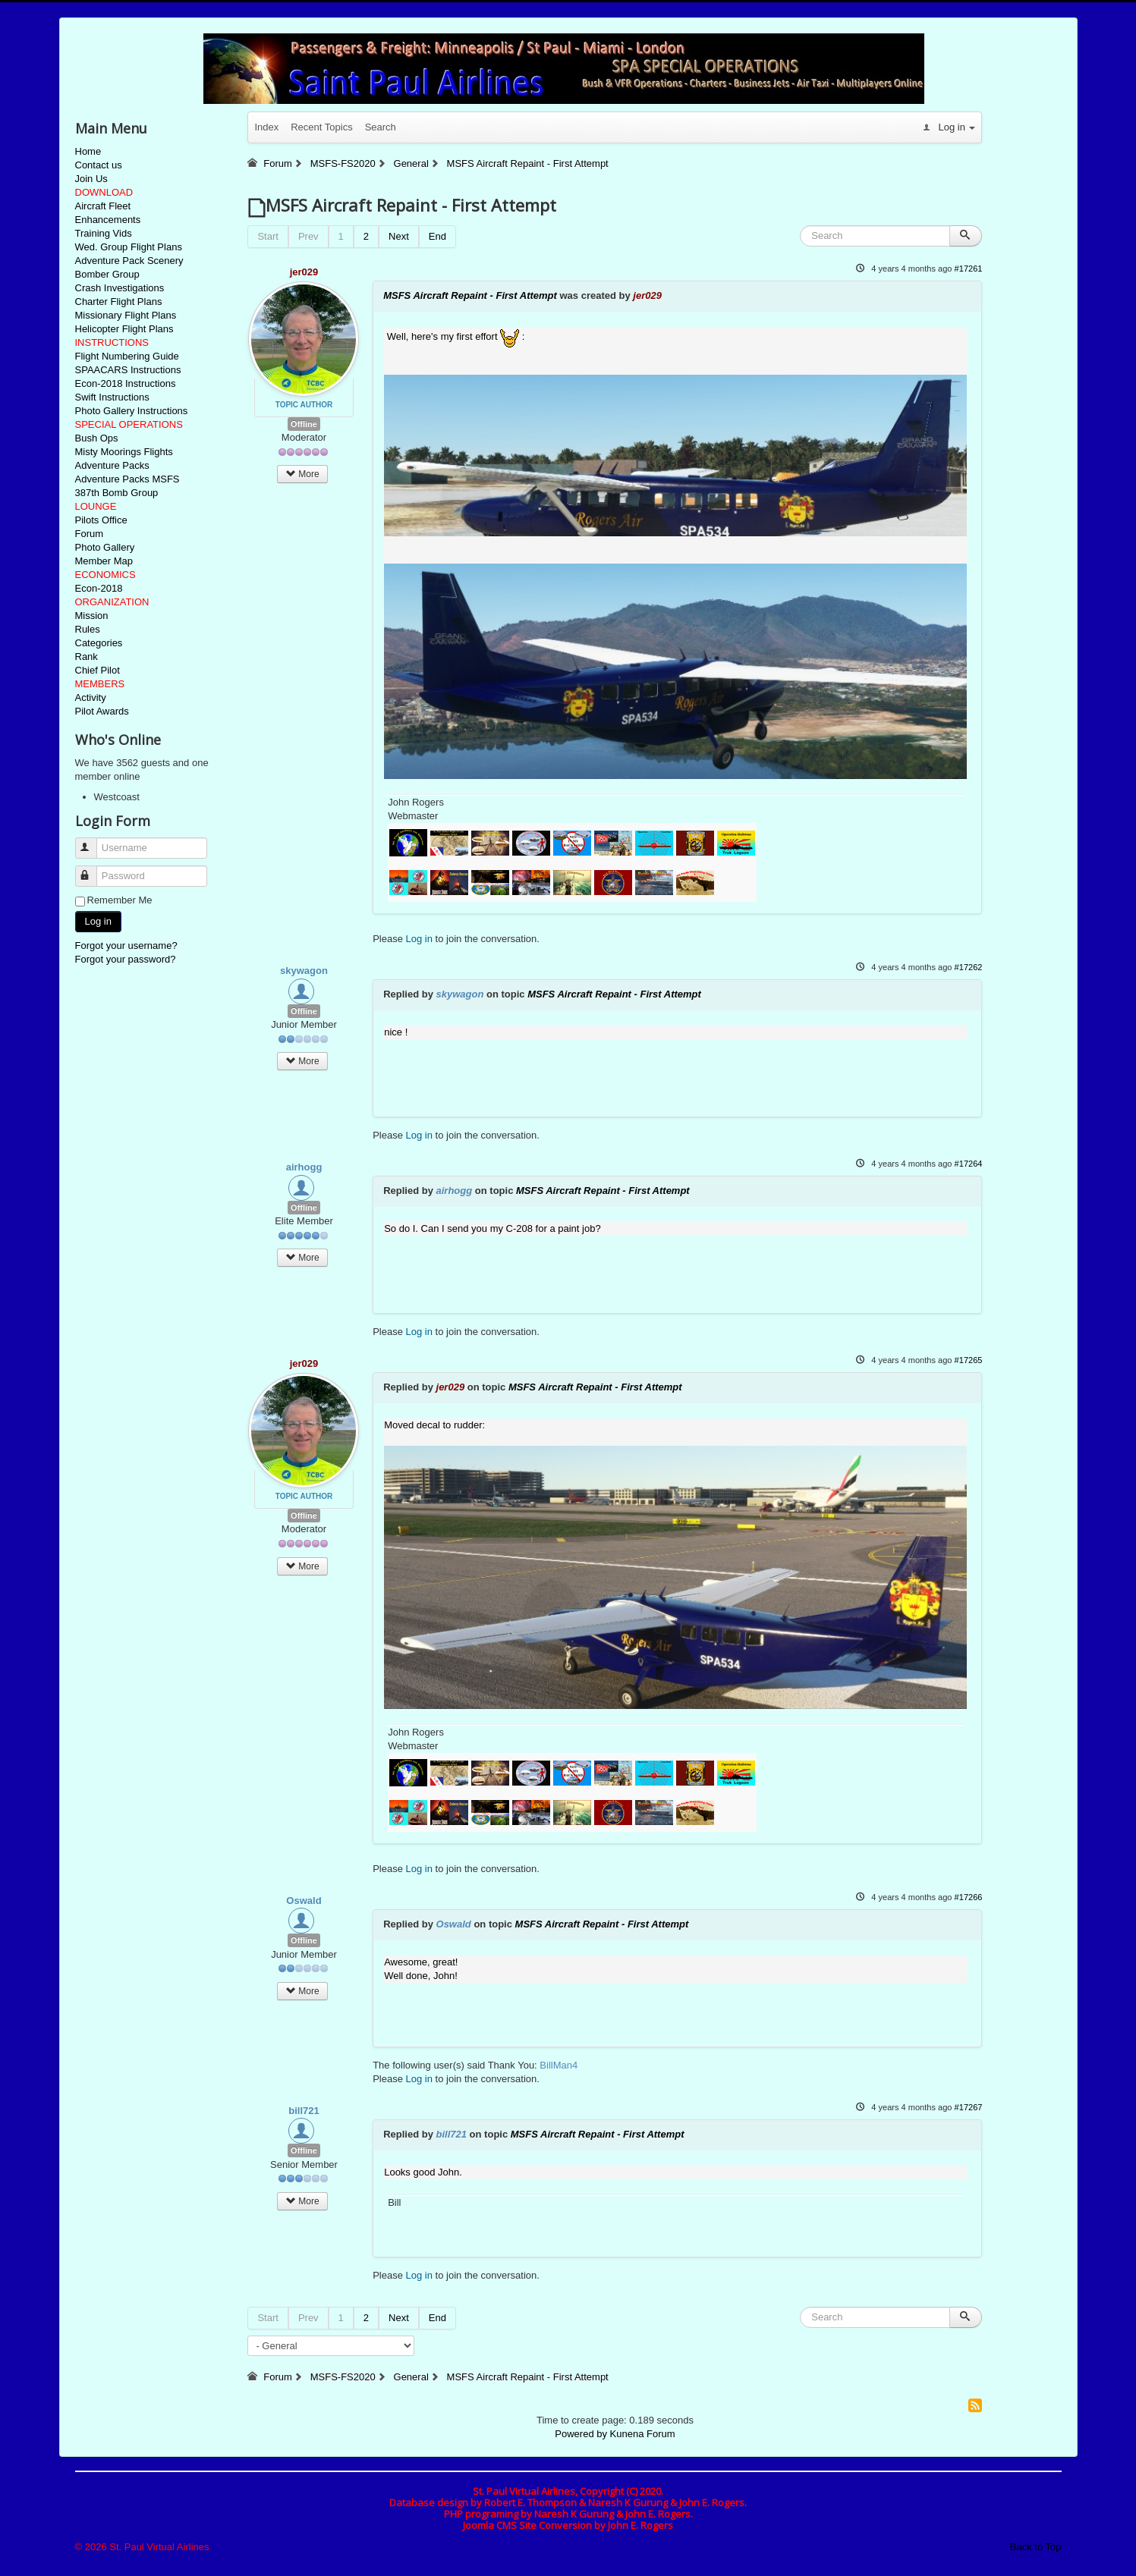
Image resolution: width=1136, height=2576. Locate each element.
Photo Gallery (105, 547)
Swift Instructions (112, 397)
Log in (98, 921)
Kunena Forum (642, 2433)
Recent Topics (321, 127)
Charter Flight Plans (118, 301)
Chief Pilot (97, 670)
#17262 (969, 967)
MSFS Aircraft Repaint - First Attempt (470, 295)
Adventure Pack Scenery (129, 260)
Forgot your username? (126, 945)
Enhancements (108, 219)
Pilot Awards (102, 711)
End (437, 236)
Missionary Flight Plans (126, 315)
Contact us (98, 165)
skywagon (304, 970)
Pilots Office (101, 520)
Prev (308, 236)
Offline (304, 424)
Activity (90, 697)
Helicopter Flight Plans (124, 329)
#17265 (969, 1360)
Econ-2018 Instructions (125, 383)
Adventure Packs (112, 465)
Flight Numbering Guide (127, 356)
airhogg (304, 1167)
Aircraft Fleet (103, 206)
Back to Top (1036, 2546)
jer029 (304, 272)
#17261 (969, 268)
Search (380, 127)
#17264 (969, 1163)
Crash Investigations (120, 288)
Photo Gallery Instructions (131, 410)
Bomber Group (107, 274)
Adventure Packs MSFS (127, 479)
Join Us (91, 178)
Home (88, 151)
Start (267, 236)
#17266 (969, 1897)
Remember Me (120, 900)
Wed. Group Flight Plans (128, 247)
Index (266, 127)
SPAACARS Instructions (128, 369)
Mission (92, 615)
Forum (89, 533)
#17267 (969, 2107)
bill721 (303, 2110)
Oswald (303, 1900)
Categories (99, 643)
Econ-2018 (99, 588)
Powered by (581, 2433)
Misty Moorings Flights (124, 451)
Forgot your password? (125, 959)
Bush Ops (96, 438)
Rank (86, 656)
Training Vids (103, 233)
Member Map (104, 561)
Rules (87, 629)
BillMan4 (558, 2065)
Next (399, 236)
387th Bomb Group (117, 492)
